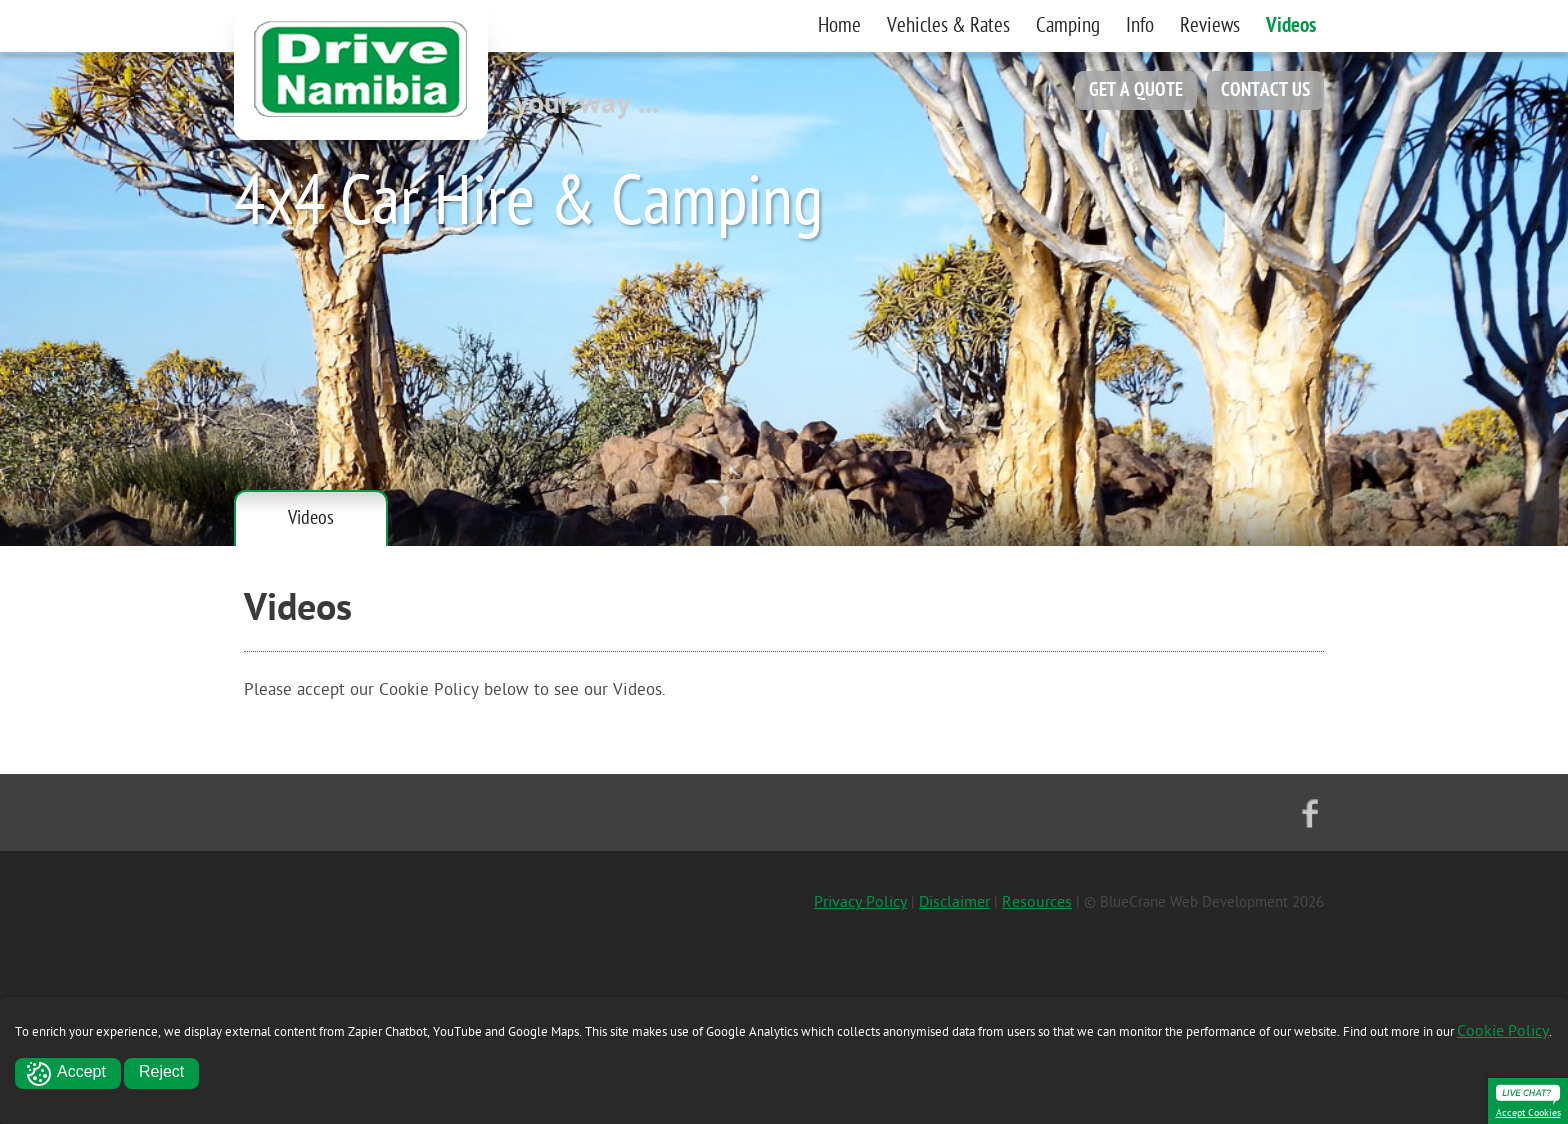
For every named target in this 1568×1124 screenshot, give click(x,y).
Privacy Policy (860, 902)
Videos (1291, 25)
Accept (81, 1071)
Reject (161, 1071)
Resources (1037, 902)
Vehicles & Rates (948, 25)
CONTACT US (1265, 90)
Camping (1068, 25)
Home (839, 25)
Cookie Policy (1503, 1031)
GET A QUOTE (1136, 90)
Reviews (1210, 25)
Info (1140, 25)
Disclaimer (954, 902)
